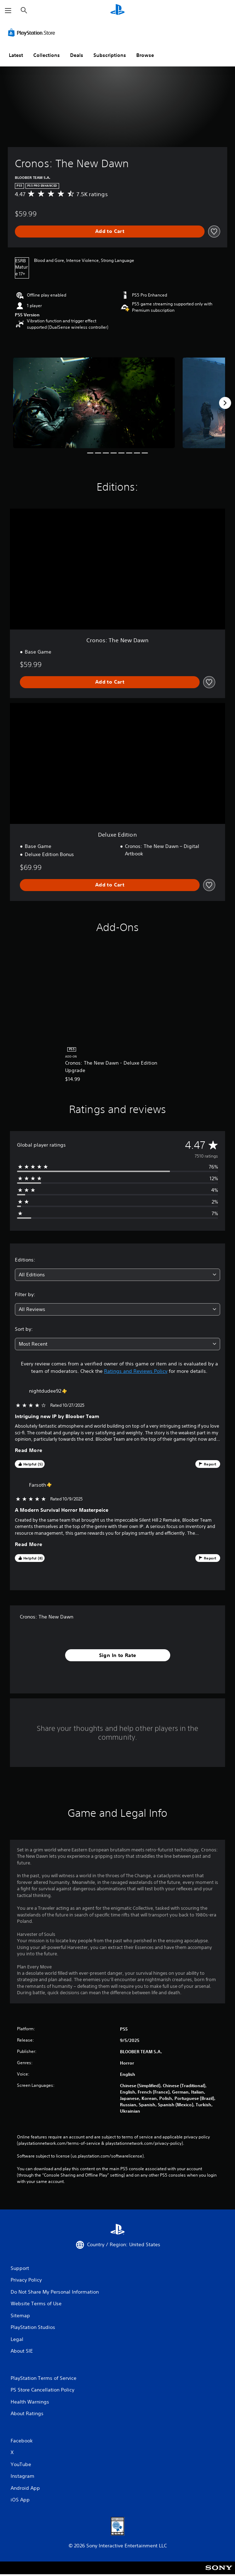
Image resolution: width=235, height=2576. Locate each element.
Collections (46, 55)
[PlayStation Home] (117, 10)
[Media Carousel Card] (94, 402)
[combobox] (117, 1275)
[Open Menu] (8, 10)
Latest (16, 55)
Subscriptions (109, 55)
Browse (145, 55)
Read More (28, 1450)
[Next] (225, 403)
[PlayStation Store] (33, 32)
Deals (76, 55)
